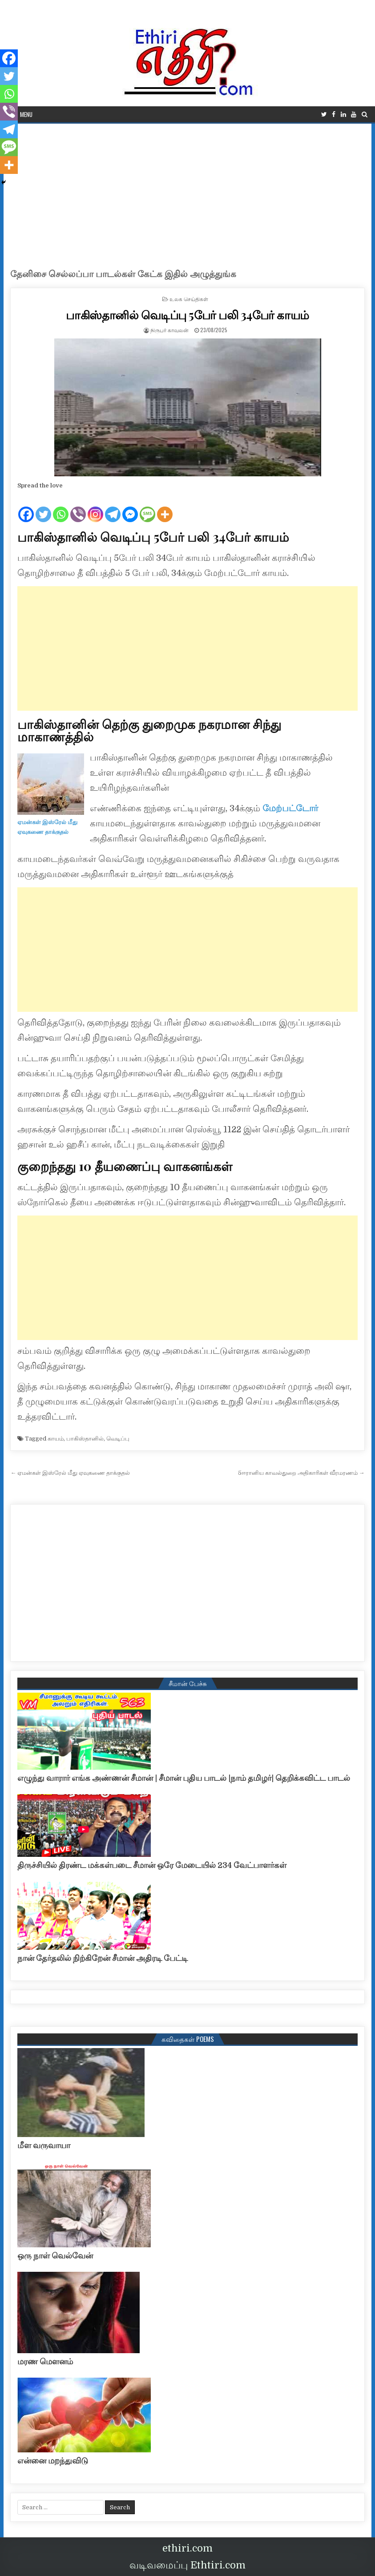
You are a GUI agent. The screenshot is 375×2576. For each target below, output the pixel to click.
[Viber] (78, 507)
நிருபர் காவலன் (169, 330)
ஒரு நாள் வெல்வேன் (55, 2255)
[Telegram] (113, 507)
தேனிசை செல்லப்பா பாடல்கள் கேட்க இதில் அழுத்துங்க (123, 274)
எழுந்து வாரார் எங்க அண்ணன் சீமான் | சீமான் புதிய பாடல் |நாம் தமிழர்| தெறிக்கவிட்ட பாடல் (183, 1778)
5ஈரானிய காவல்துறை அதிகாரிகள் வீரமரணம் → (301, 1472)
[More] (165, 507)
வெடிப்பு (117, 1438)
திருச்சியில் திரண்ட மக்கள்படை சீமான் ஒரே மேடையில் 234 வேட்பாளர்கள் (151, 1865)
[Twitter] (43, 507)
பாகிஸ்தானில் (85, 1438)
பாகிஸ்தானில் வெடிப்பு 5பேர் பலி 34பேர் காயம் (187, 314)
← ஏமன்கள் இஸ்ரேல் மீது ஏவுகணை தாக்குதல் (70, 1472)
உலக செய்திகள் (188, 298)
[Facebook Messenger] (130, 507)
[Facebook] (26, 507)
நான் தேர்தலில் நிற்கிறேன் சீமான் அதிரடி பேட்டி (102, 1958)
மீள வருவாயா (43, 2145)
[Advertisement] (187, 190)
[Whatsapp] (61, 507)
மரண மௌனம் (45, 2361)
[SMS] (147, 507)
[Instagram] (95, 507)
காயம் (56, 1438)
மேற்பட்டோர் (289, 808)
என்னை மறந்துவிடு (52, 2460)
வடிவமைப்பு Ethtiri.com (187, 2565)
